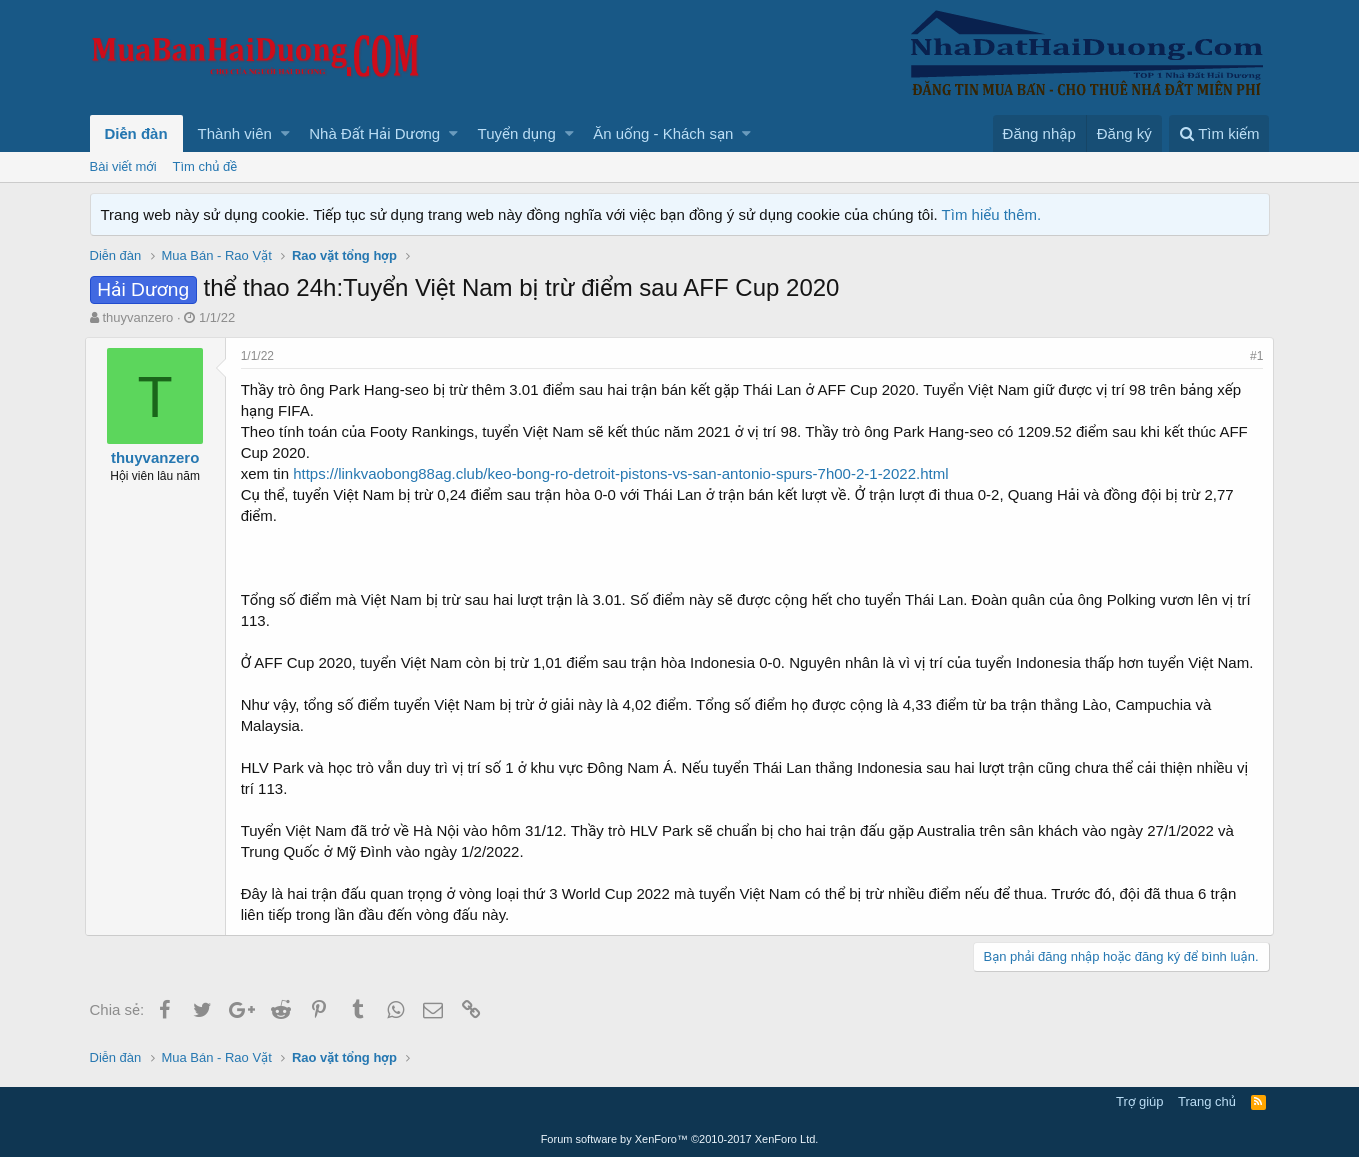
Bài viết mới (123, 166)
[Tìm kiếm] (1219, 133)
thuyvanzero (137, 317)
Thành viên (235, 133)
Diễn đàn (136, 133)
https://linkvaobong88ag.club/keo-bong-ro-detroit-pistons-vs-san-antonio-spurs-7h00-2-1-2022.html (625, 473)
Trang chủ (1207, 1101)
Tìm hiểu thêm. (992, 214)
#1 (1251, 356)
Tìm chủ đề (205, 166)
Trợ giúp (1139, 1101)
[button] (285, 133)
